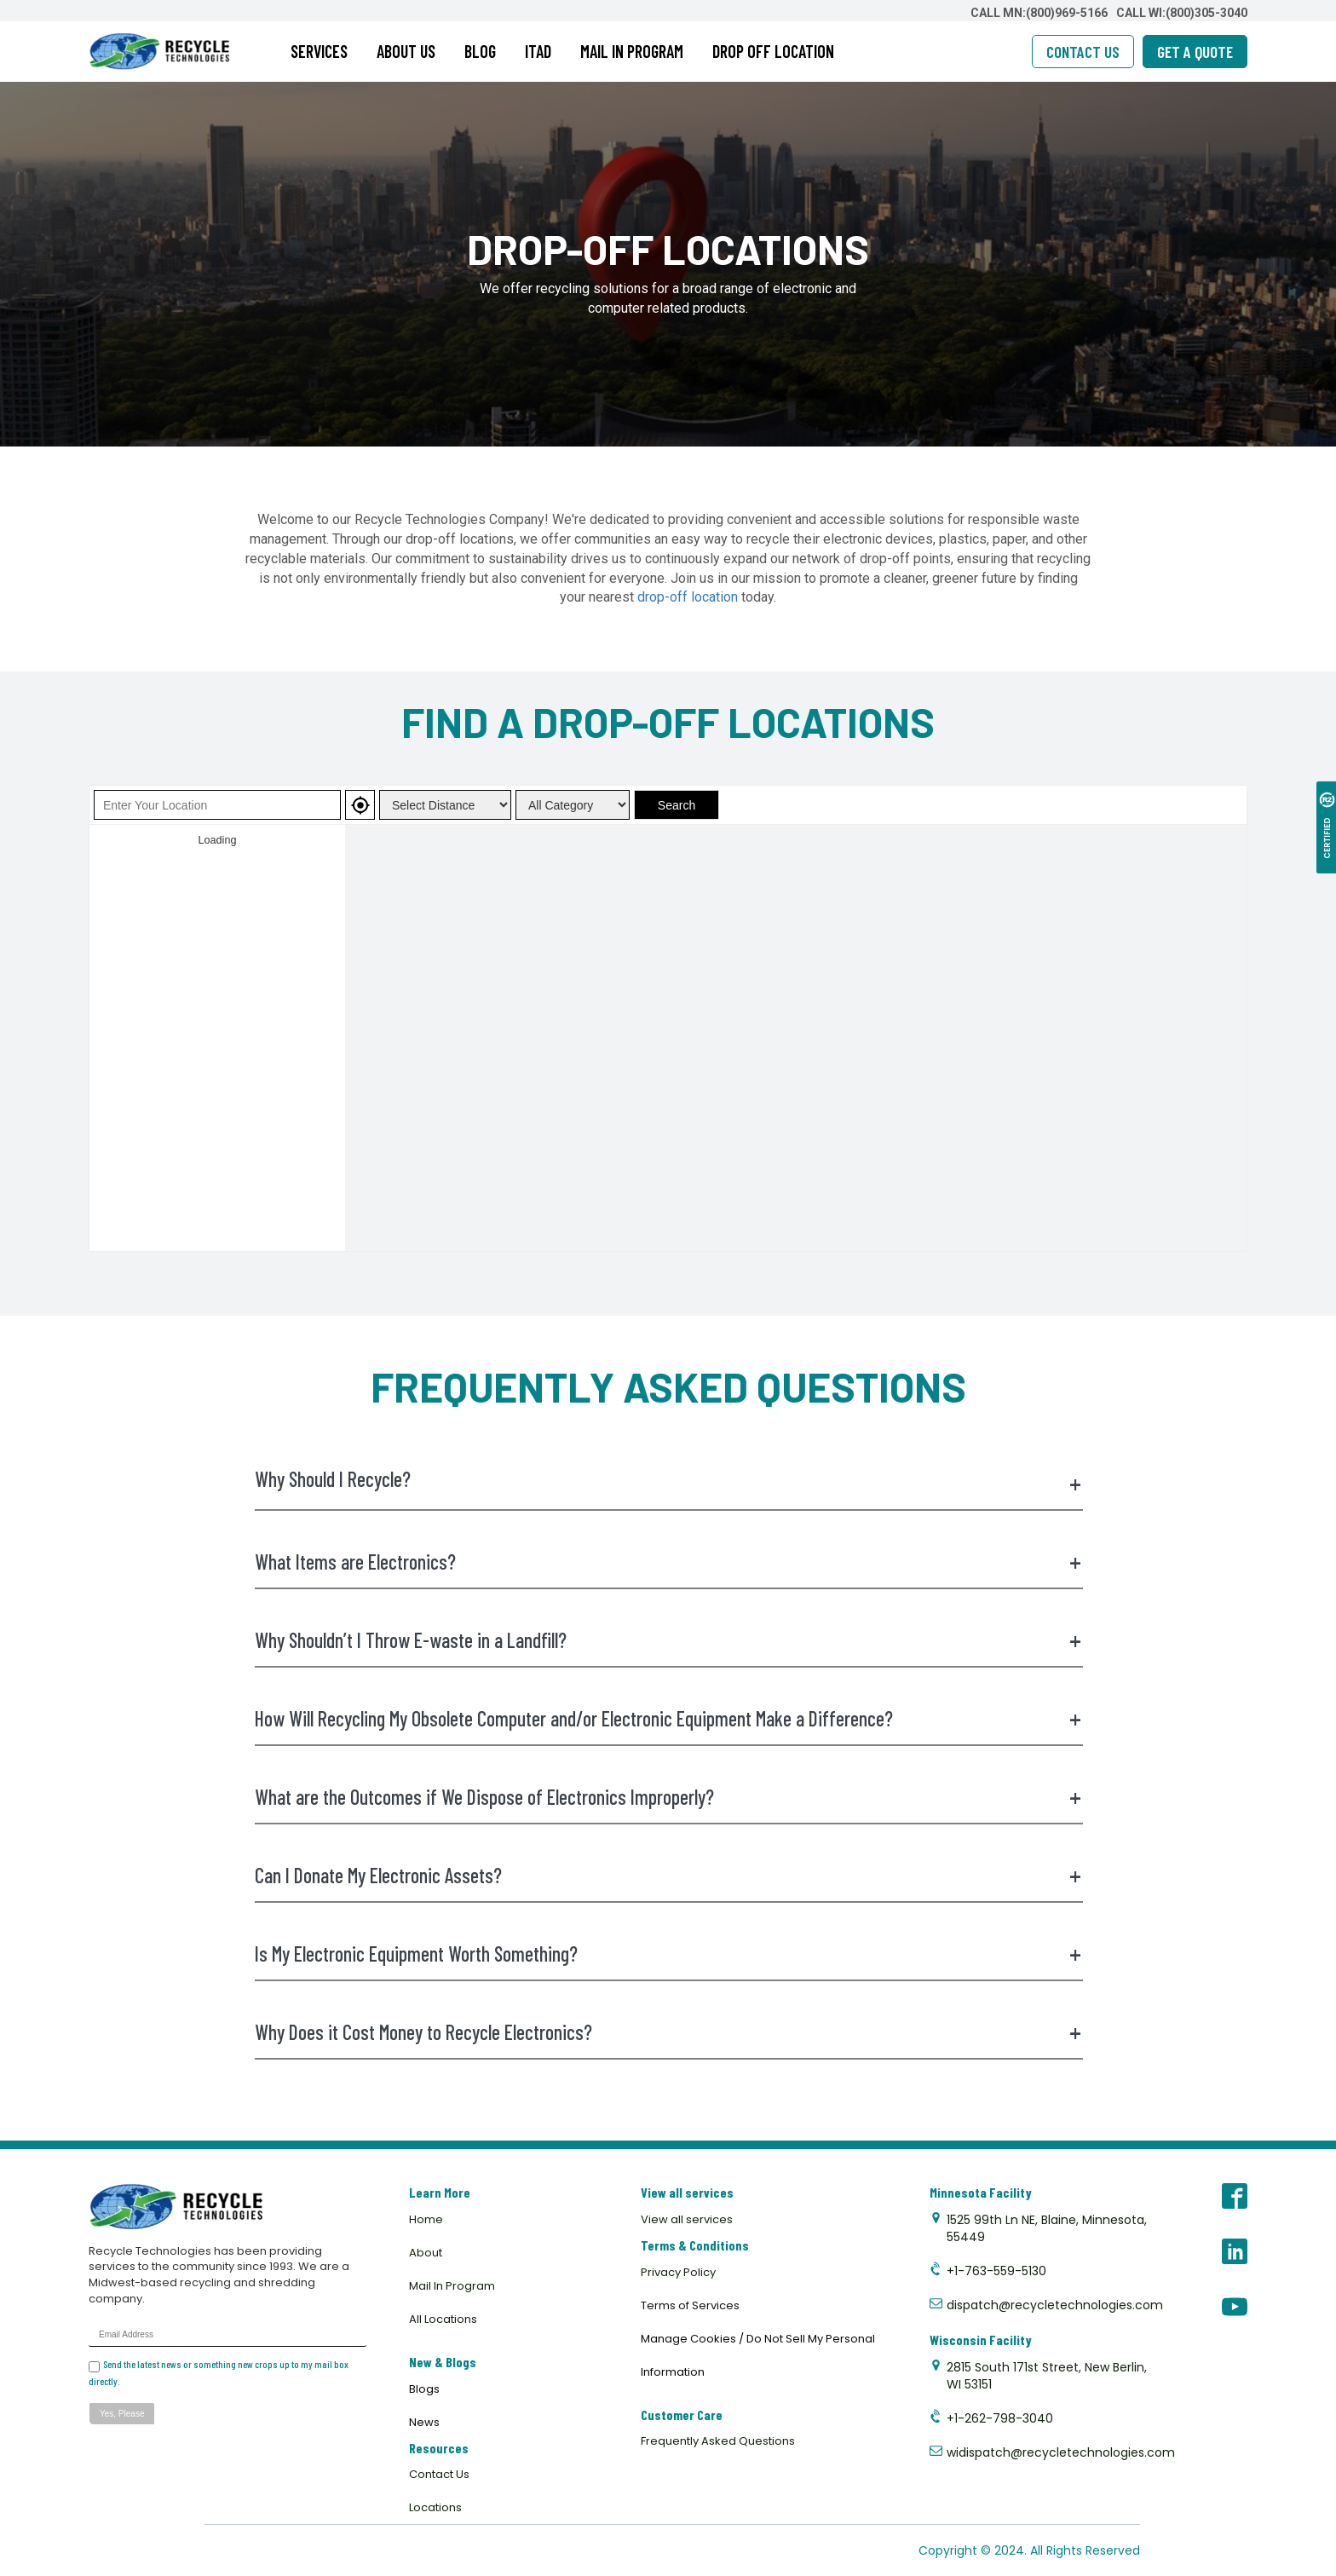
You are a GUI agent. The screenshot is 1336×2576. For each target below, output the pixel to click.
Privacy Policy (678, 2272)
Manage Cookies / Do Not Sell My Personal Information (758, 2355)
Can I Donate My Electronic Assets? (668, 1876)
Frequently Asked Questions (718, 2441)
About (425, 2253)
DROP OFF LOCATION (773, 51)
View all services (687, 2219)
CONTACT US (1083, 51)
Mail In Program (452, 2286)
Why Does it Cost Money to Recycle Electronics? (668, 2032)
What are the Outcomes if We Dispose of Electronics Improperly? (668, 1797)
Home (426, 2219)
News (424, 2422)
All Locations (443, 2319)
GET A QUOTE (1195, 51)
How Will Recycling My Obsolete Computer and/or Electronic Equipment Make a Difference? (668, 1719)
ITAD (538, 51)
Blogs (424, 2389)
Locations (435, 2507)
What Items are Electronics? (668, 1562)
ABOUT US (406, 51)
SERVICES (319, 51)
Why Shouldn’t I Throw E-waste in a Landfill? (668, 1640)
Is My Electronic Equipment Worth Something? (668, 1954)
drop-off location (687, 597)
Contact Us (439, 2474)
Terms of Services (690, 2305)
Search (676, 805)
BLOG (480, 51)
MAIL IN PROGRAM (631, 51)
